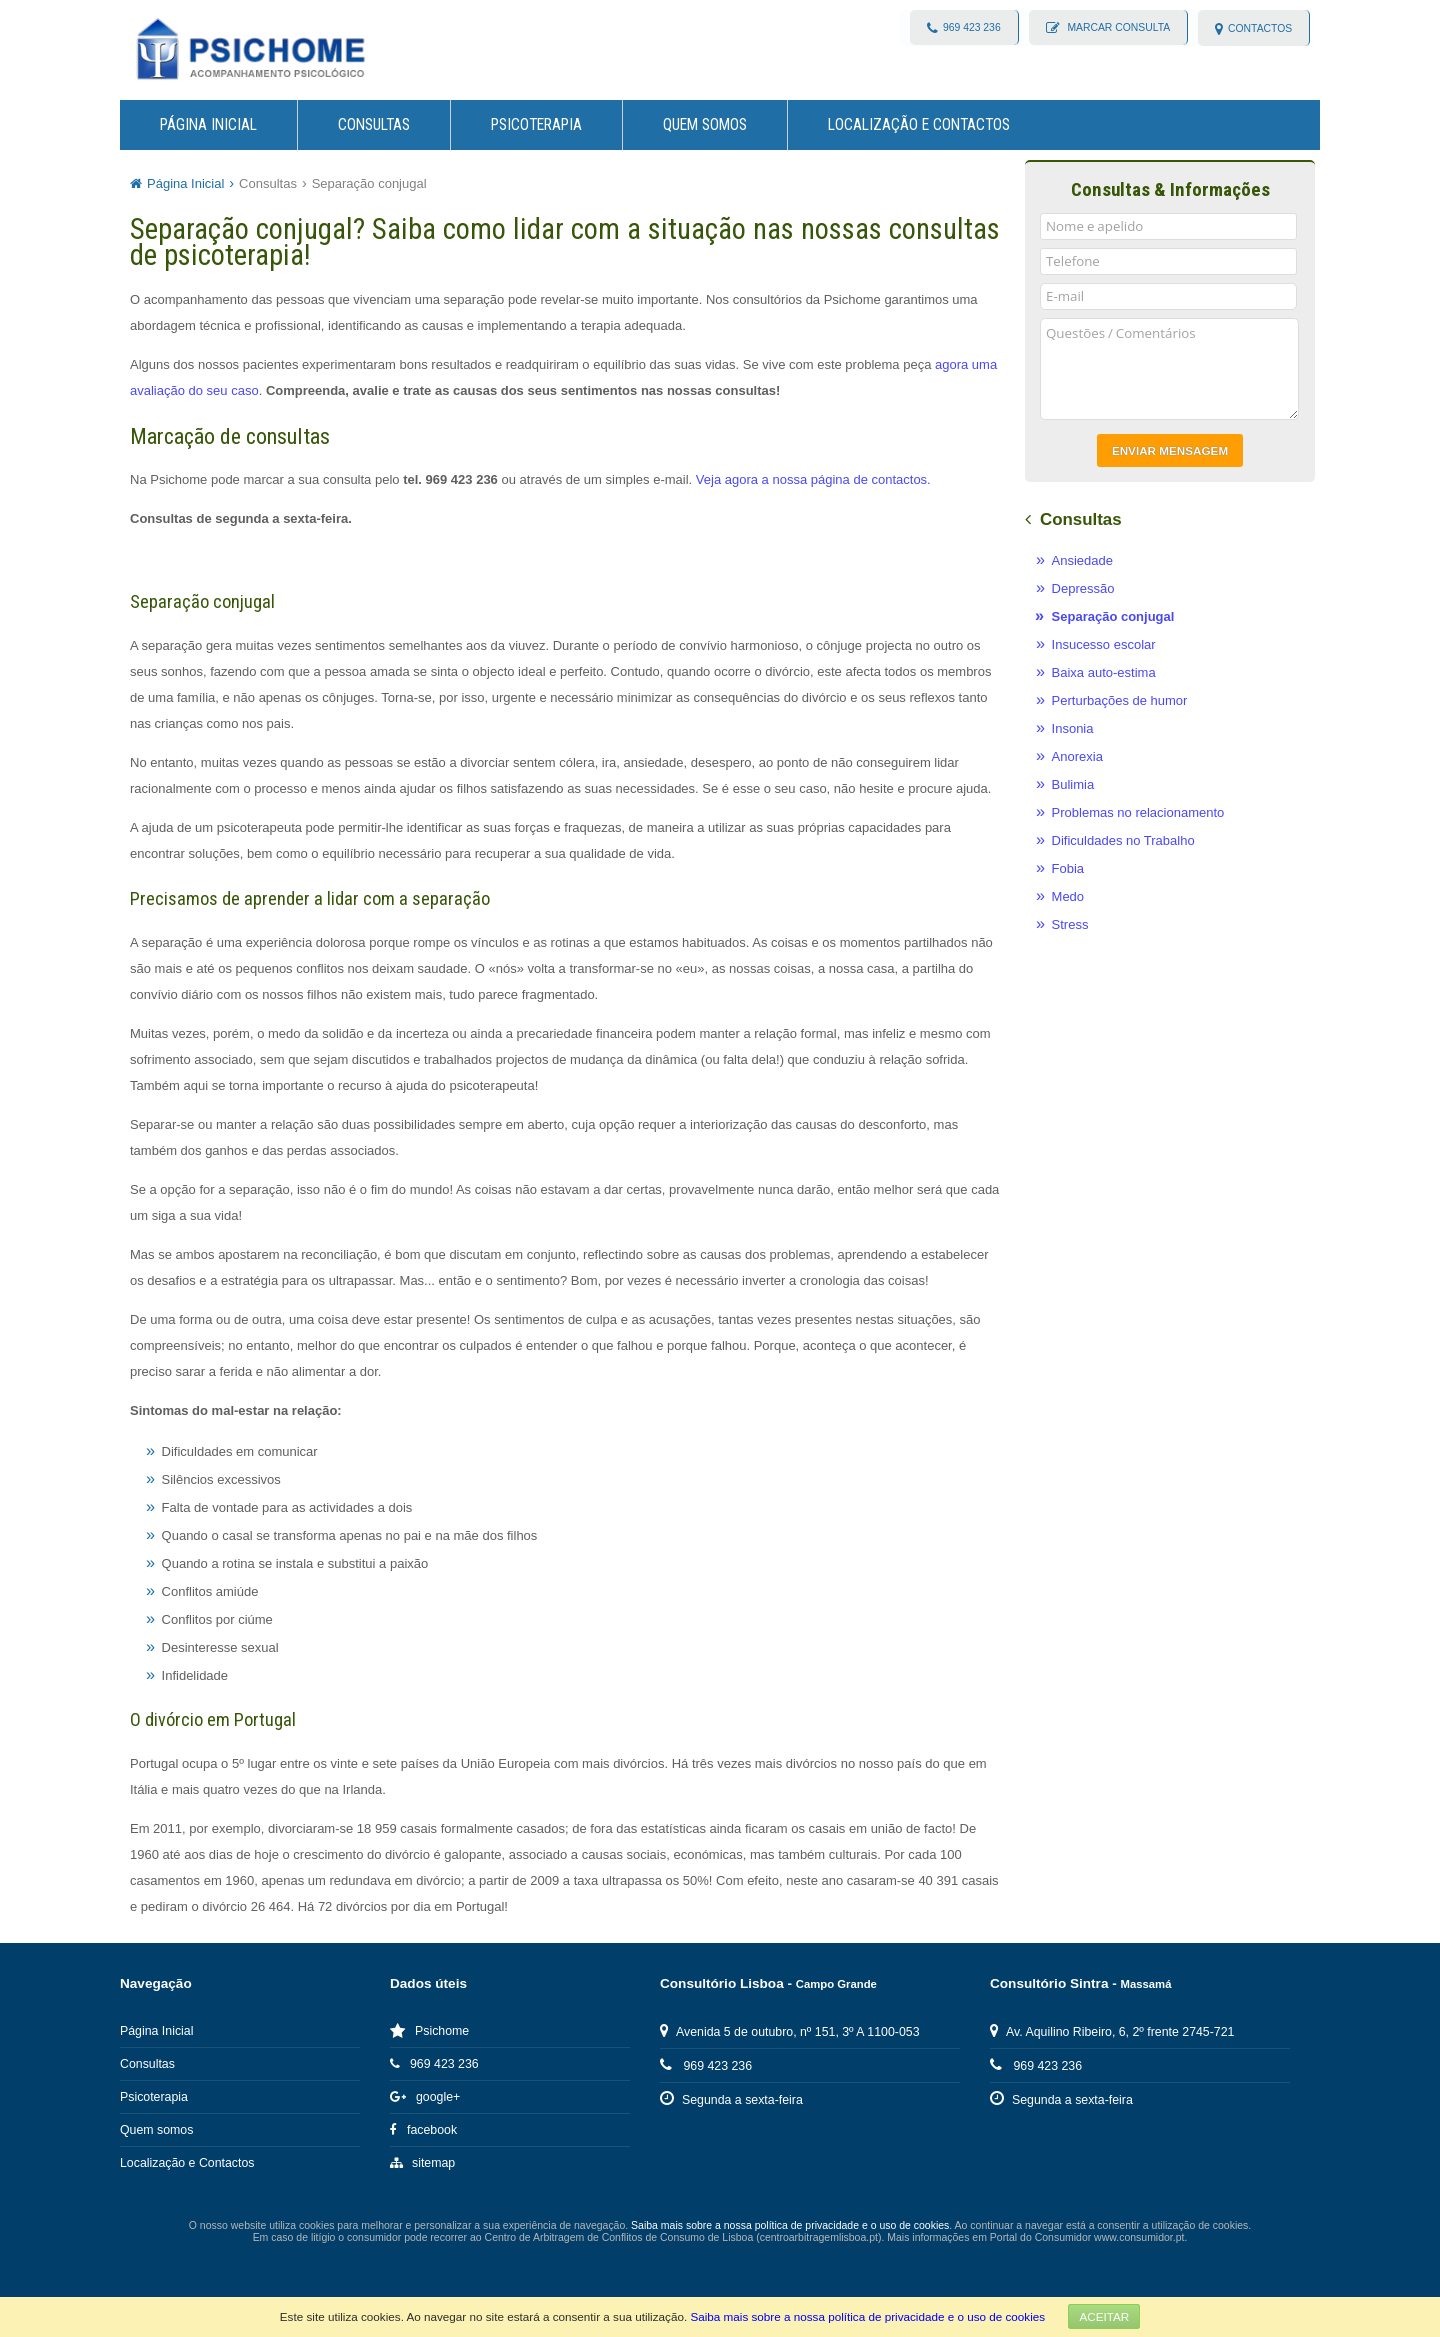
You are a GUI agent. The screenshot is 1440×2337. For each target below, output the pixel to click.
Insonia (1073, 728)
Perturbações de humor (1120, 700)
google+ (425, 2097)
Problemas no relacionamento (1138, 812)
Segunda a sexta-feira (731, 2100)
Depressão (1083, 588)
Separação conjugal (369, 183)
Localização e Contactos (919, 125)
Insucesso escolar (1104, 644)
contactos (1260, 28)
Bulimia (1073, 784)
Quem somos (705, 125)
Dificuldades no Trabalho (1123, 840)
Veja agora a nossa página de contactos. (813, 479)
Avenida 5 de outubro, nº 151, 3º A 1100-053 (790, 2032)
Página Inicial (208, 125)
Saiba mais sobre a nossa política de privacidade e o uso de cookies (867, 2316)
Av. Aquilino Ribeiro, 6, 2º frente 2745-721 (1112, 2032)
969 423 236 (971, 28)
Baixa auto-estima (1104, 672)
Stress (1070, 924)
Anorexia (1077, 756)
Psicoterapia (536, 125)
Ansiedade (1082, 560)
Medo (1068, 896)
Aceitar (1104, 2316)
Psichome (429, 2031)
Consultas (374, 125)
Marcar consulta (1117, 28)
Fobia (1068, 868)
